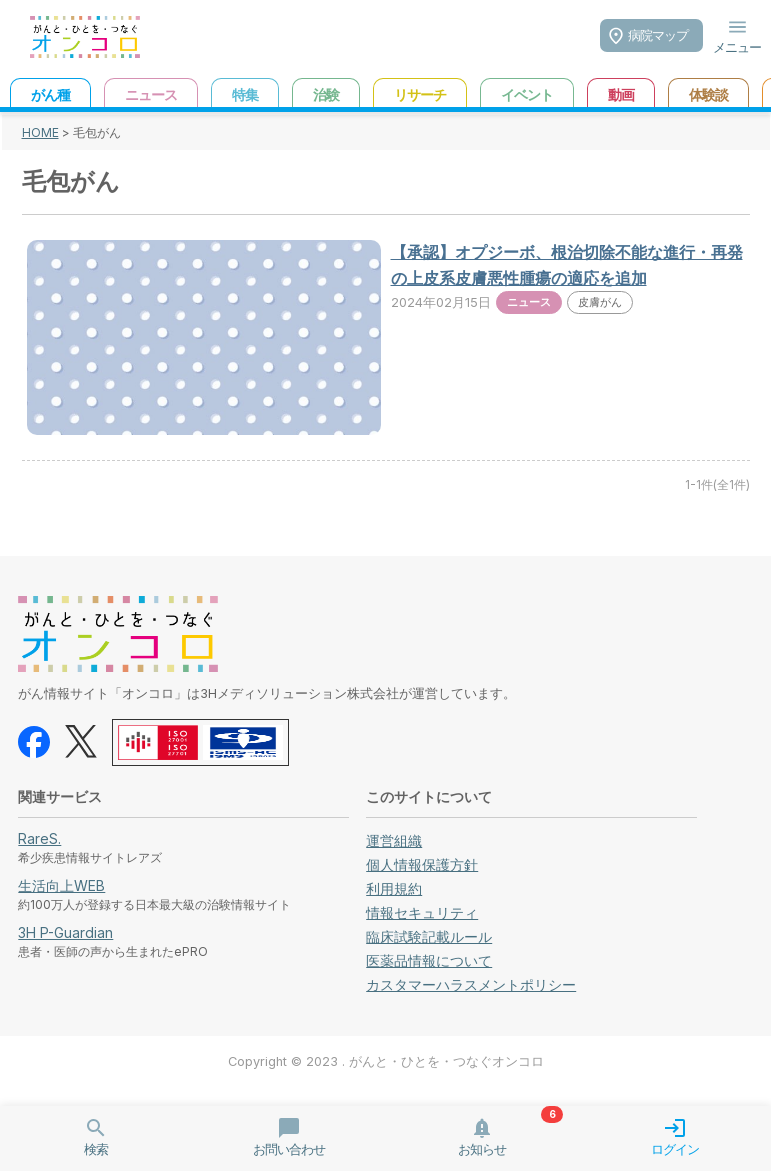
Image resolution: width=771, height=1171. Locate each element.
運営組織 (394, 840)
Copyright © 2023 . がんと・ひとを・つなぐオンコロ (386, 1061)
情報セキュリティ (422, 912)
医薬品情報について (429, 960)
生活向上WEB (61, 885)
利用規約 (394, 888)
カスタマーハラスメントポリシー (471, 984)
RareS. (39, 838)
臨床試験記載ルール (429, 936)
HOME (40, 132)
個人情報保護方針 (422, 864)
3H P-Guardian (65, 932)
